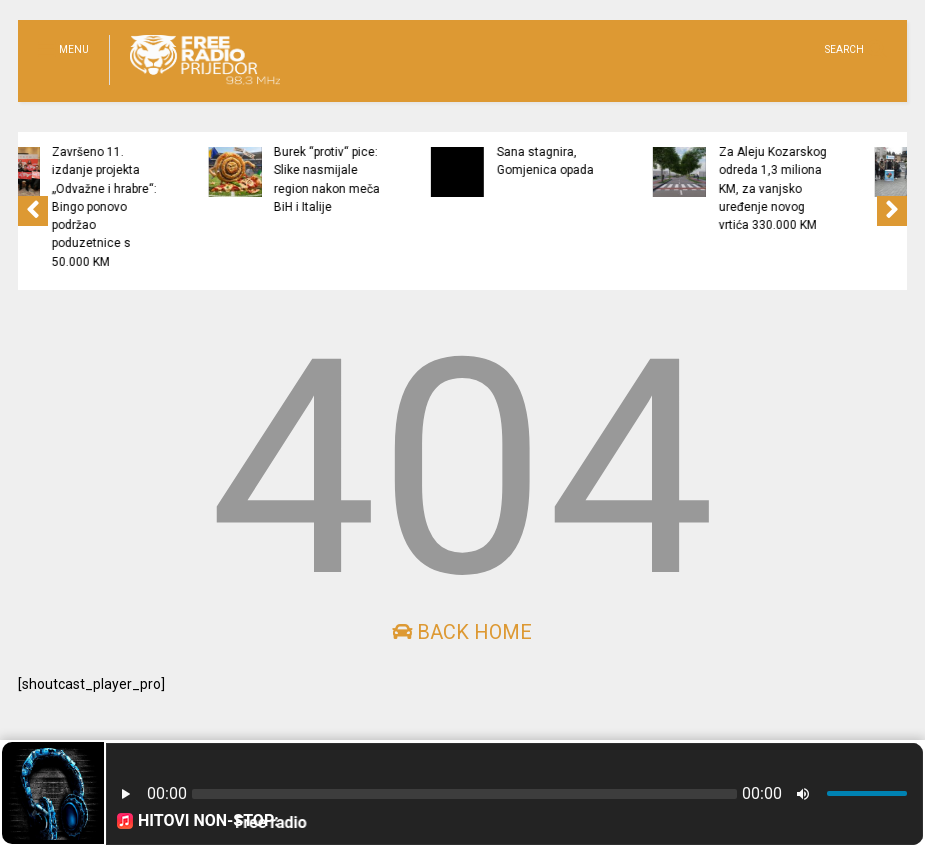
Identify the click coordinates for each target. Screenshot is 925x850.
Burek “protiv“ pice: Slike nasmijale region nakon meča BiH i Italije (413, 179)
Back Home (462, 632)
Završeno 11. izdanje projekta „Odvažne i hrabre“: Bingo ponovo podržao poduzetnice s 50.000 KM (190, 207)
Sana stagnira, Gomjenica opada (630, 161)
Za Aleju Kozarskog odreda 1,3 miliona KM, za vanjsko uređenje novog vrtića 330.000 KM (859, 188)
